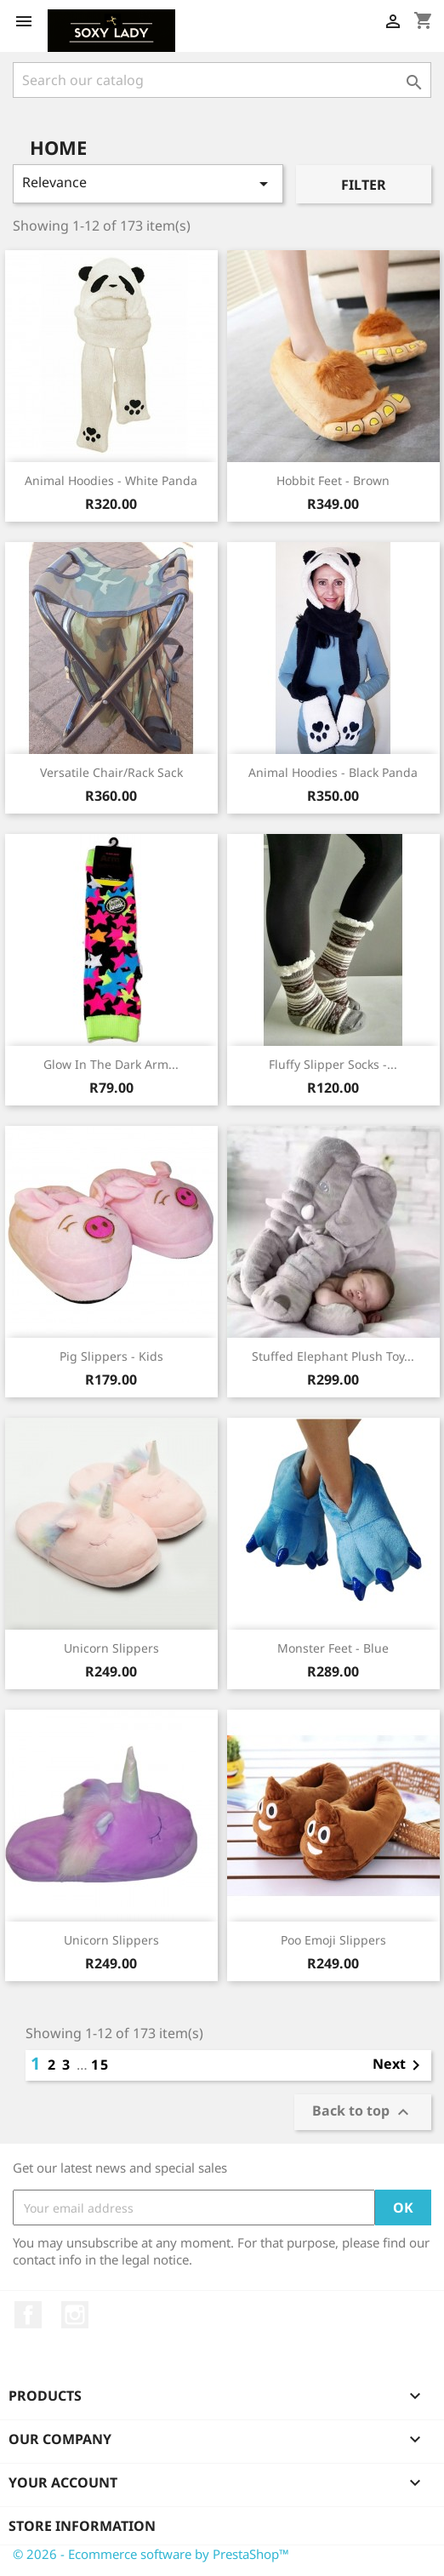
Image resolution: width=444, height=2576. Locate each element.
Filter (363, 184)
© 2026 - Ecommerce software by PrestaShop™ (151, 2553)
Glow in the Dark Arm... (111, 1064)
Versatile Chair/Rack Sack (111, 772)
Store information (82, 2525)
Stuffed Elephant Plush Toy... (333, 1356)
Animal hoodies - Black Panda (333, 772)
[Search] (222, 80)
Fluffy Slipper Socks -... (333, 1064)
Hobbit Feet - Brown (333, 480)
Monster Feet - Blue (333, 1648)
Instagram (74, 2314)
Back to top (362, 2112)
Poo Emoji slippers (333, 1940)
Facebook (28, 2314)
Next (399, 2065)
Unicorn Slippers (111, 1648)
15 (100, 2064)
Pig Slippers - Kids (111, 1356)
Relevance (148, 183)
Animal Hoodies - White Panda (111, 480)
